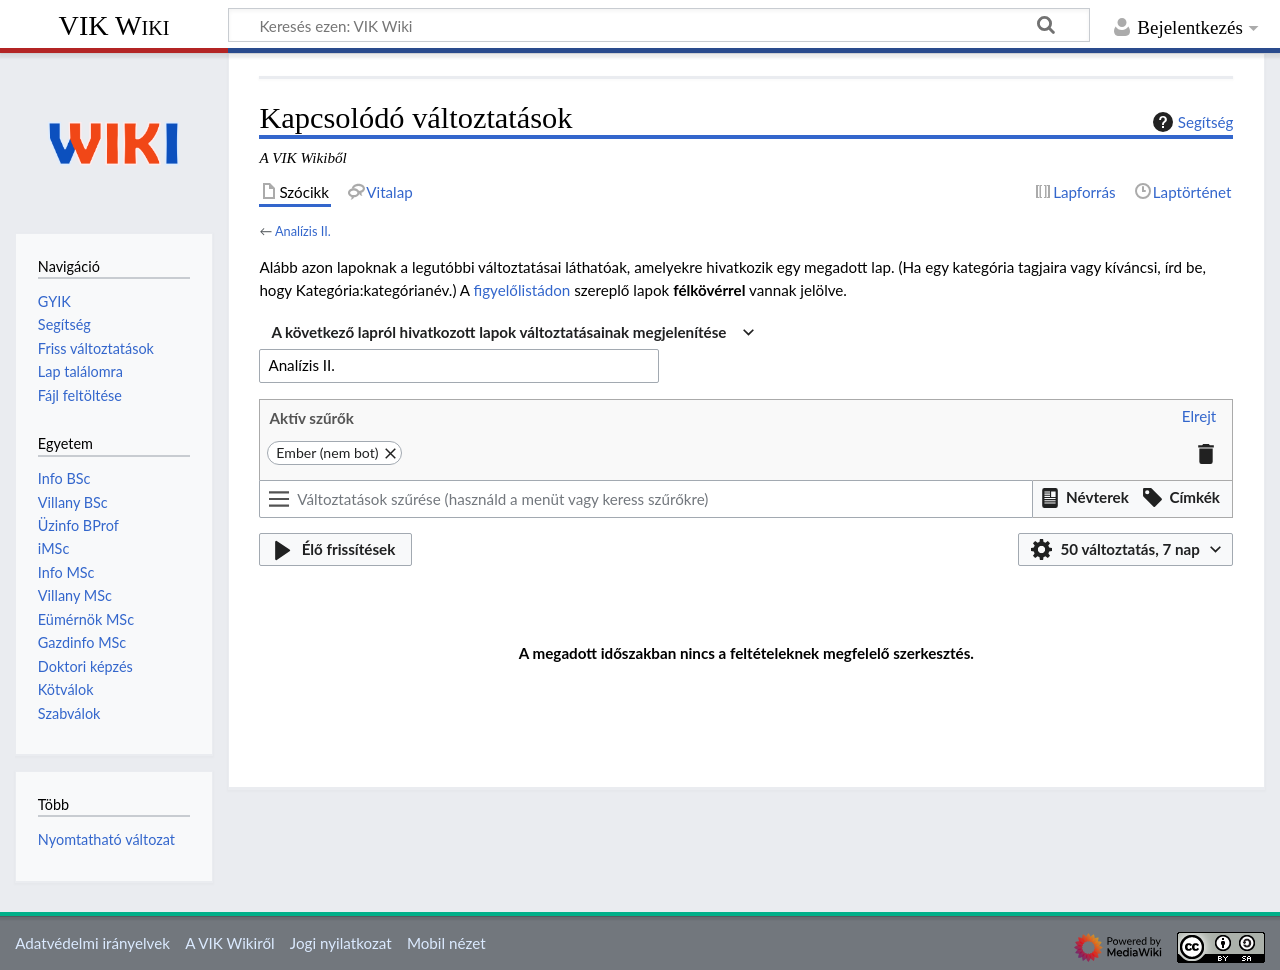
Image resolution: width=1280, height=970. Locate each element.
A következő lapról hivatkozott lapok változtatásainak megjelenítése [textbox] (498, 332)
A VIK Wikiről (229, 943)
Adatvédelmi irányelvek (92, 943)
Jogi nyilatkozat (341, 943)
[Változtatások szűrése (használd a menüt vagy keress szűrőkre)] (645, 499)
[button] (1199, 417)
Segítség (1191, 122)
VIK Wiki (114, 25)
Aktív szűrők (311, 418)
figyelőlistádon (522, 290)
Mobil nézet (446, 943)
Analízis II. (303, 231)
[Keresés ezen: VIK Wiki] (659, 25)
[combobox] (512, 333)
